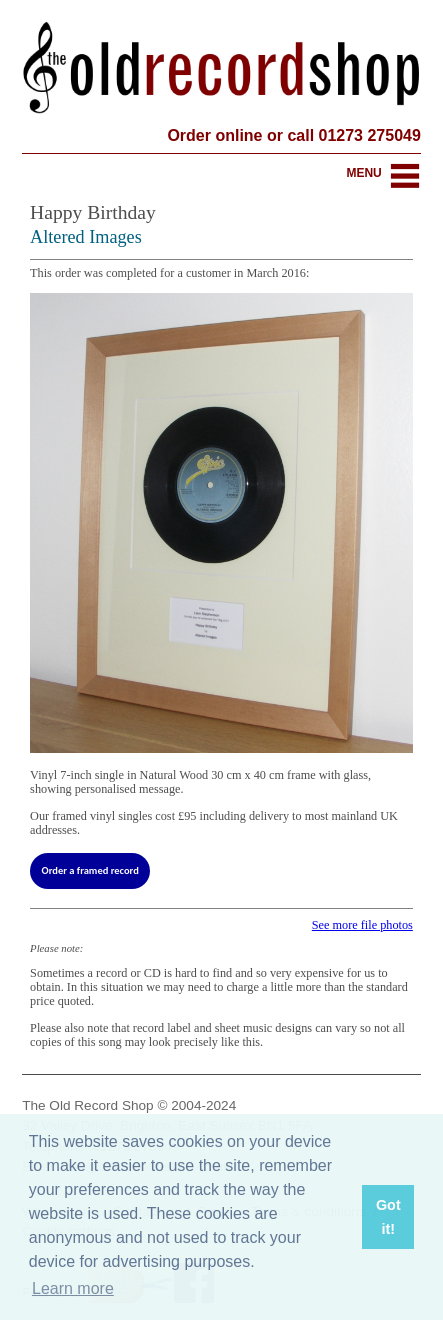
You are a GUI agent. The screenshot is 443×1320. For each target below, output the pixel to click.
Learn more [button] (73, 1288)
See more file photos (362, 925)
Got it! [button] (388, 1217)
